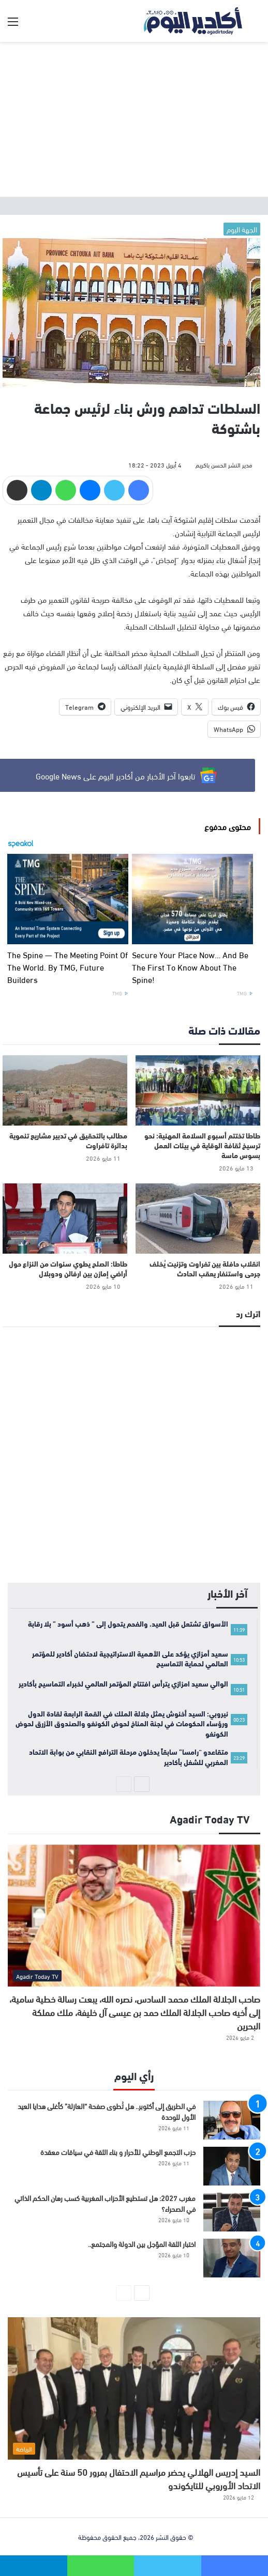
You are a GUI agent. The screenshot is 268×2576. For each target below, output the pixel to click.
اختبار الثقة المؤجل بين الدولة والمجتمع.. (142, 2243)
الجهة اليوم (242, 229)
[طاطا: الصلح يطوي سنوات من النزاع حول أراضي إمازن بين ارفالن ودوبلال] (65, 1218)
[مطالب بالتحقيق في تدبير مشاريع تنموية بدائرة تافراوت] (65, 1090)
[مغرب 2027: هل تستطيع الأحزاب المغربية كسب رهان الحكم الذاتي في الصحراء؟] (231, 2212)
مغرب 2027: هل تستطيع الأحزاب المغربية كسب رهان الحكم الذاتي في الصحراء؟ (105, 2203)
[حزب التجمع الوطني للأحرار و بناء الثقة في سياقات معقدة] (231, 2166)
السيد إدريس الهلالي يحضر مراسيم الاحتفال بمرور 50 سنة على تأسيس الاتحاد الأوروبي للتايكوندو (138, 2478)
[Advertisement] (134, 119)
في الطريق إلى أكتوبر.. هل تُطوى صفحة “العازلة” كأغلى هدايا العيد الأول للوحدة (107, 2111)
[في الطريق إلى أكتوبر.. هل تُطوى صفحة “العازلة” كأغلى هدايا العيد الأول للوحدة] (231, 2120)
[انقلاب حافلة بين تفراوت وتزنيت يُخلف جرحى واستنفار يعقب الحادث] (198, 1218)
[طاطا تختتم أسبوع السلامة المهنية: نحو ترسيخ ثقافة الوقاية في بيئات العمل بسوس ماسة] (198, 1090)
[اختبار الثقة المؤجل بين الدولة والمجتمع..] (231, 2258)
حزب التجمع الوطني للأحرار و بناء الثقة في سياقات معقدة (118, 2151)
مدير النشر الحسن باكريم (224, 464)
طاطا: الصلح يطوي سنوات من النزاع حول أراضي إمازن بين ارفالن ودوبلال (68, 1268)
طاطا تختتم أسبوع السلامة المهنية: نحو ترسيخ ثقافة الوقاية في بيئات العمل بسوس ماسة (202, 1145)
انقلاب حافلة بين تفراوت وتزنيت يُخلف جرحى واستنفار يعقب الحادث (205, 1268)
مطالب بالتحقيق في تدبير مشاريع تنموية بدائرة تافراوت (68, 1140)
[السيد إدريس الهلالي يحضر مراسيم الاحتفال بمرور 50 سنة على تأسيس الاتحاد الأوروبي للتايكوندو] (134, 2388)
